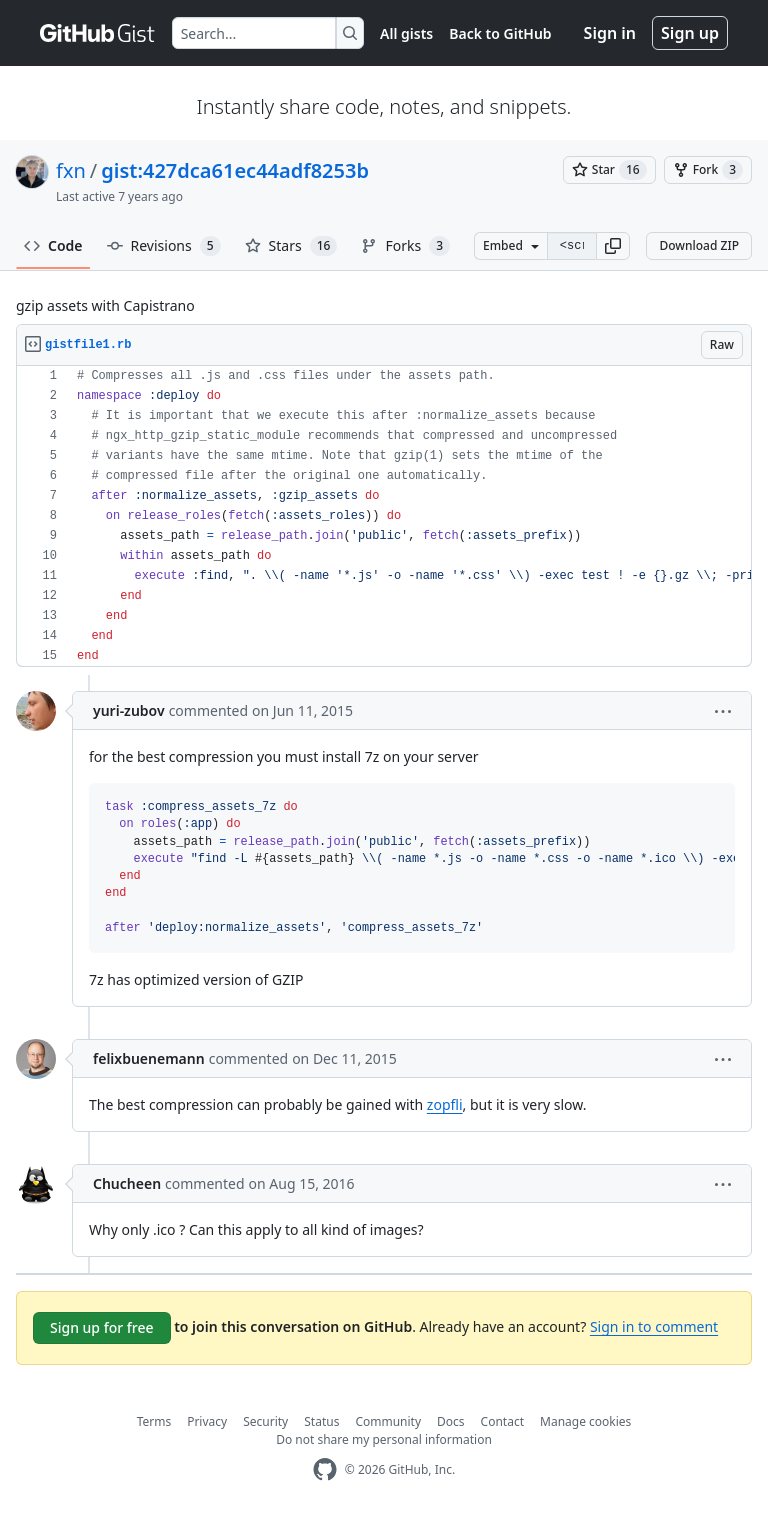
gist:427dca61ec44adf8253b (235, 170)
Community (388, 1421)
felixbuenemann (149, 1058)
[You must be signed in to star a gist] (609, 170)
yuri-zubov (129, 710)
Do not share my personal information (384, 1439)
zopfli (445, 1104)
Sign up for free (102, 1327)
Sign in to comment (654, 1326)
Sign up (690, 33)
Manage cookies (585, 1421)
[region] (384, 516)
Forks (405, 246)
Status (321, 1421)
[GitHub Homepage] (325, 1469)
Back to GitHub (500, 33)
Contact (502, 1421)
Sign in (610, 33)
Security (265, 1421)
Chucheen (127, 1183)
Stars (291, 246)
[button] (613, 246)
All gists (406, 33)
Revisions (164, 246)
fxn (71, 170)
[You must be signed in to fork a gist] (708, 170)
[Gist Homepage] (98, 33)
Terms (154, 1421)
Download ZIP (699, 245)
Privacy (207, 1421)
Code (53, 245)
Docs (451, 1421)
